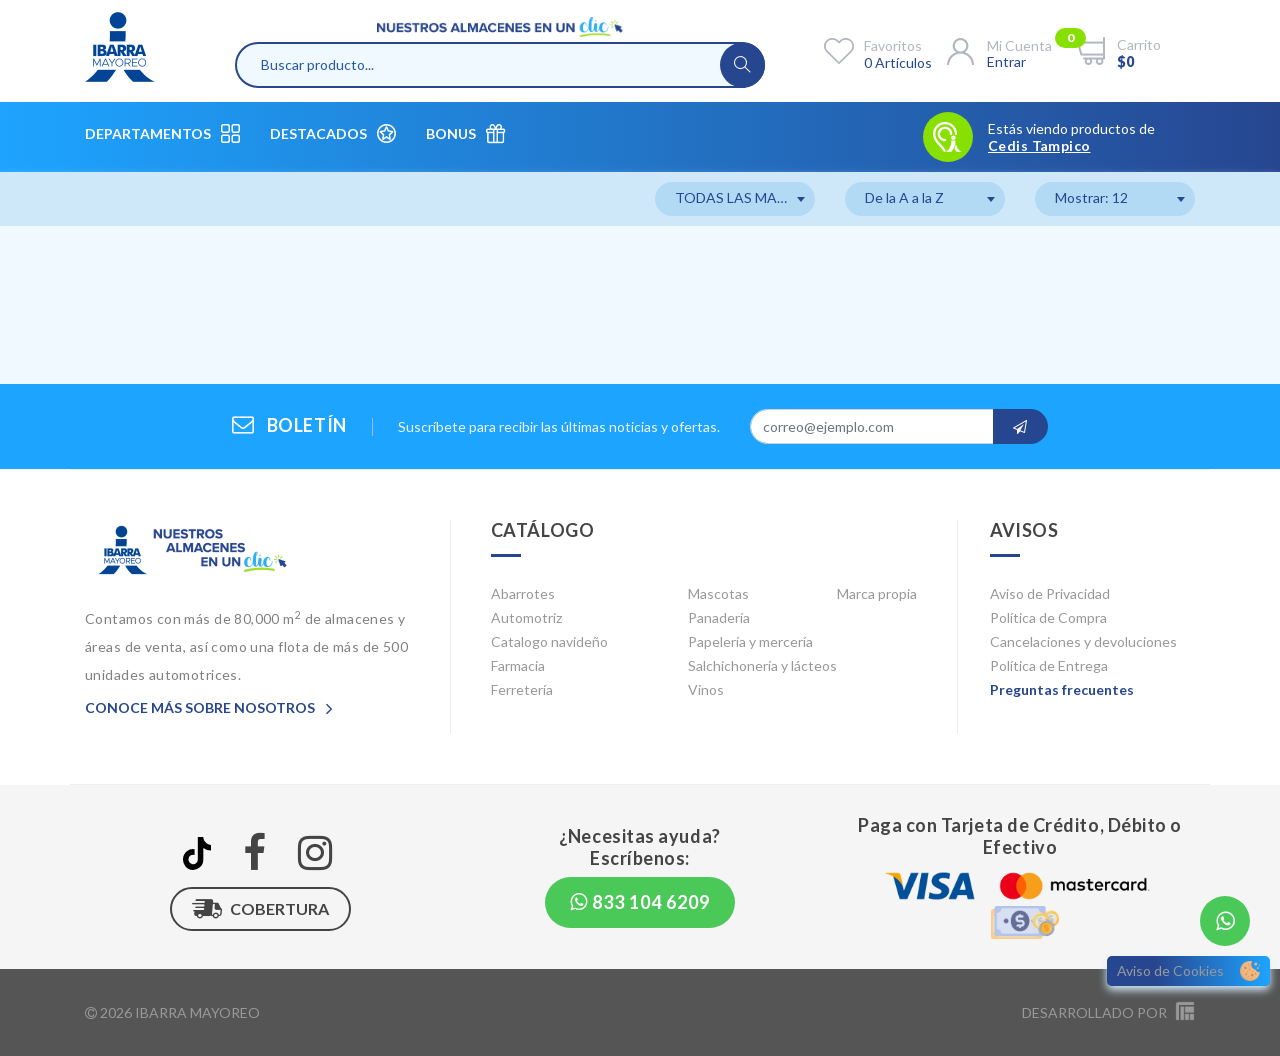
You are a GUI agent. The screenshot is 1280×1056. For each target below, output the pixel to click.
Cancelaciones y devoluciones (1083, 641)
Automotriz (526, 617)
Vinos (706, 689)
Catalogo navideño (549, 641)
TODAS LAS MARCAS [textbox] (744, 197)
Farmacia (518, 665)
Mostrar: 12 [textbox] (1091, 197)
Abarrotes (523, 593)
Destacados (333, 133)
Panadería (719, 617)
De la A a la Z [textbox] (904, 197)
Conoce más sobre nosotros (209, 707)
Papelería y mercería (750, 641)
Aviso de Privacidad (1050, 593)
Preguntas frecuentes (1062, 689)
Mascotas (718, 593)
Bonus (465, 133)
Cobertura (260, 909)
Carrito (1139, 44)
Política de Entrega (1049, 665)
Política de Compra (1048, 617)
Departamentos (162, 133)
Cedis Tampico (1039, 146)
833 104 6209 (640, 902)
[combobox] (735, 199)
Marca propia (877, 593)
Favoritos (893, 45)
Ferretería (522, 689)
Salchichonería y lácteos (762, 665)
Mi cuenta (1019, 45)
